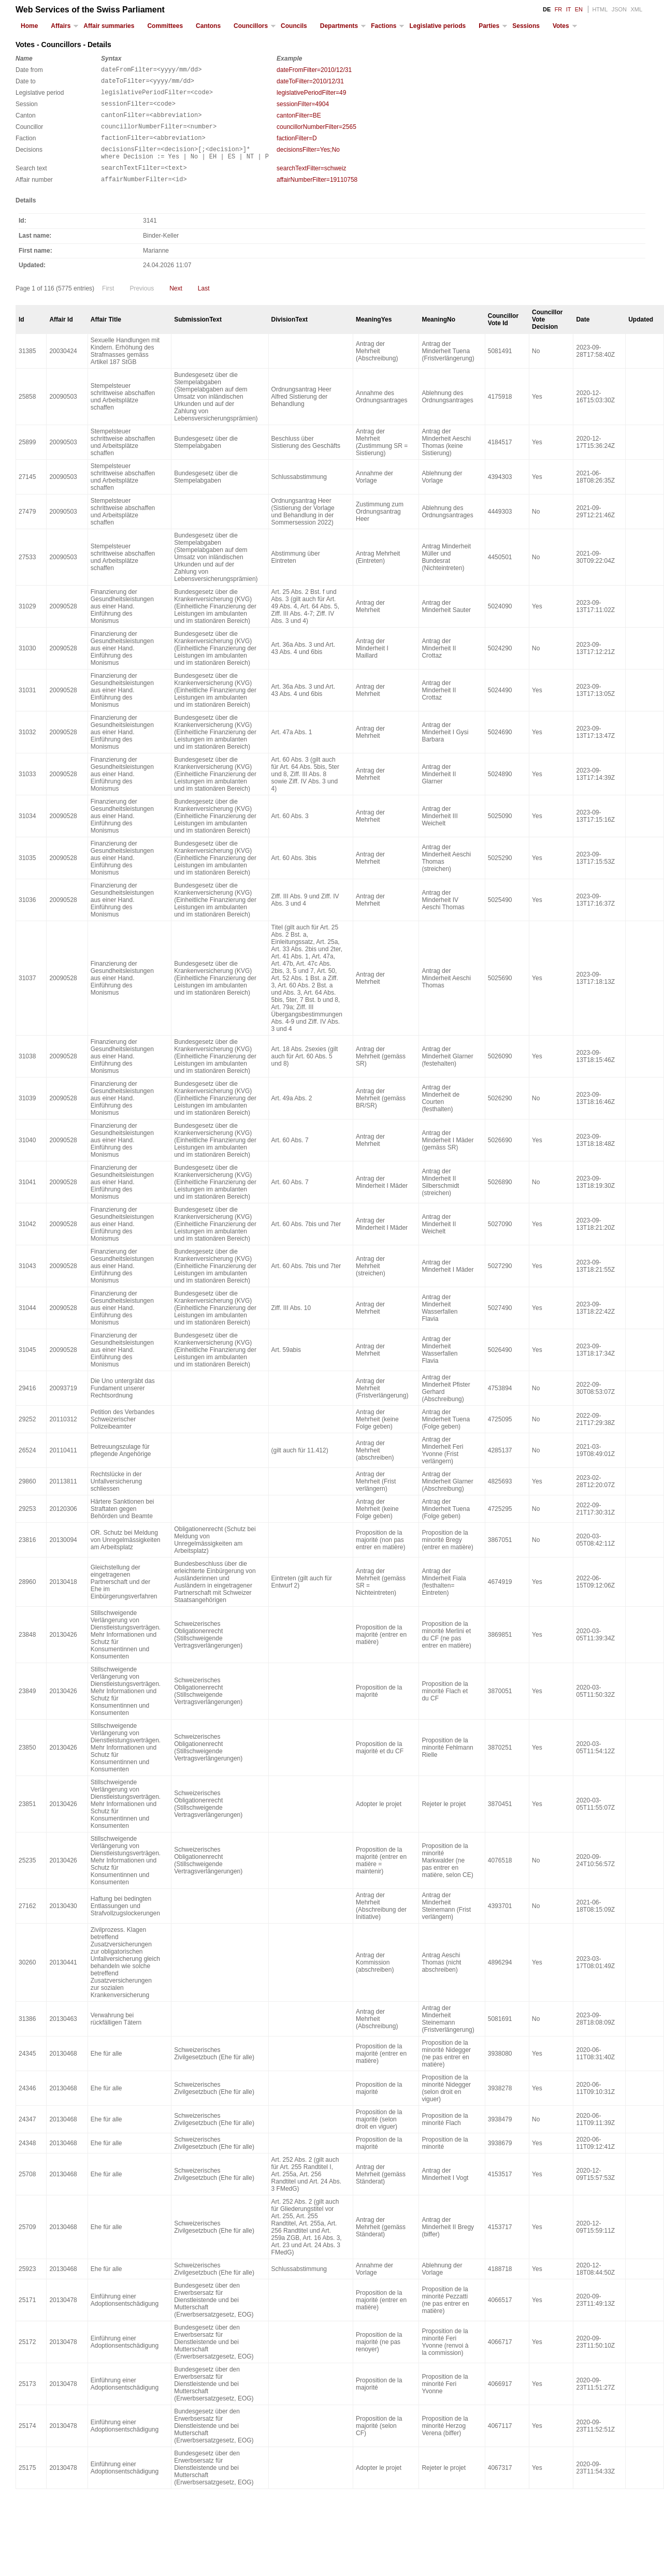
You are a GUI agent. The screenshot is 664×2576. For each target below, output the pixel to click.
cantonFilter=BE (299, 121)
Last (204, 305)
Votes (561, 26)
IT (568, 9)
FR (558, 9)
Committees (165, 26)
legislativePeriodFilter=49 (311, 95)
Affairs (60, 26)
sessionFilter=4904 (303, 108)
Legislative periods (437, 26)
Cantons (208, 26)
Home (29, 26)
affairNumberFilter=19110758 (317, 195)
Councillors (251, 26)
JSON (619, 9)
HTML (600, 9)
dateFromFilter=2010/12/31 (314, 70)
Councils (294, 26)
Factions (383, 26)
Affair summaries (108, 26)
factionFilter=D (297, 147)
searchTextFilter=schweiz (311, 182)
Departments (339, 26)
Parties (489, 26)
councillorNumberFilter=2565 (316, 134)
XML (636, 9)
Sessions (526, 26)
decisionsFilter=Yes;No (308, 160)
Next (175, 305)
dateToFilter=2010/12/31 (310, 82)
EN (579, 9)
